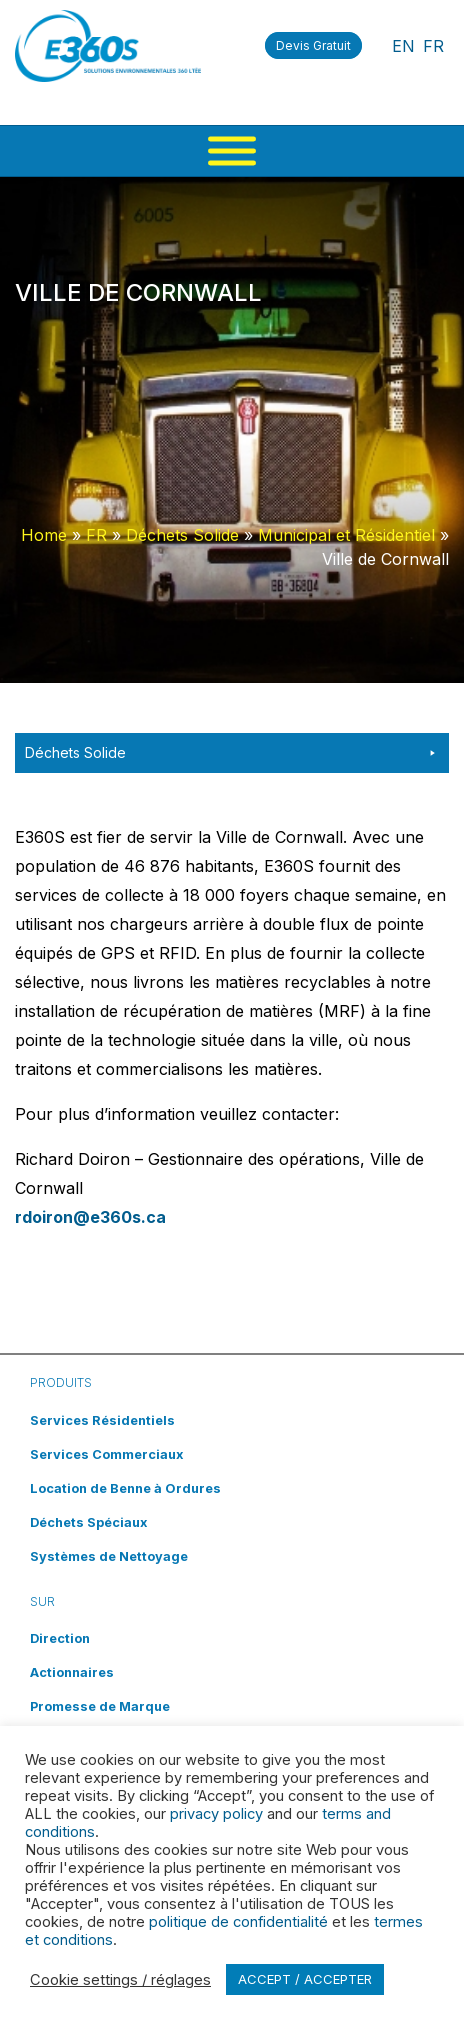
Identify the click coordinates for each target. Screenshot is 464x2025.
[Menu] (232, 151)
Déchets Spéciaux (88, 1522)
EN (403, 46)
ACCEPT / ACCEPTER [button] (305, 1979)
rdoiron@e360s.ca (90, 1217)
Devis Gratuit (313, 45)
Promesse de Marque (100, 1706)
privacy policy (216, 1814)
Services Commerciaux (106, 1454)
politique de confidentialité (238, 1922)
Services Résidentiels (102, 1420)
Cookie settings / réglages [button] (120, 1980)
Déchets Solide (182, 535)
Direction (60, 1638)
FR (433, 46)
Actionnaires (72, 1672)
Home (44, 535)
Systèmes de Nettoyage (109, 1556)
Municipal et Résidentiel (346, 535)
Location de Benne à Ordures (125, 1488)
